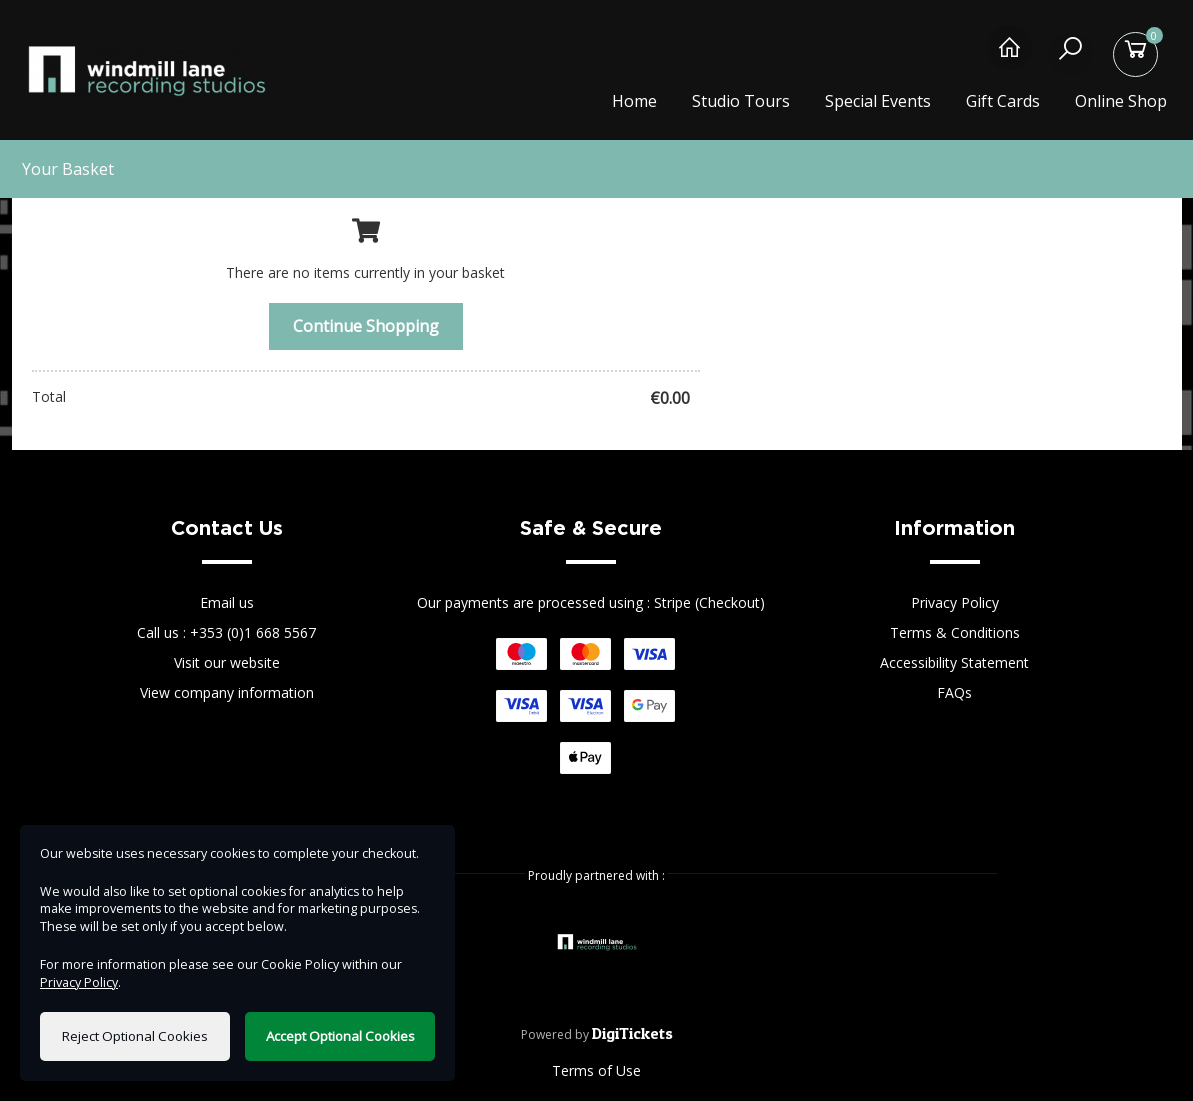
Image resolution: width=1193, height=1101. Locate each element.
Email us (227, 602)
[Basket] (1139, 57)
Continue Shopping (366, 326)
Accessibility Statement (954, 662)
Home (634, 101)
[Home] (1009, 57)
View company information (227, 692)
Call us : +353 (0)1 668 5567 (226, 632)
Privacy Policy (955, 602)
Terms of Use (596, 1070)
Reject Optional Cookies (135, 1036)
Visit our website (227, 662)
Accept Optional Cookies (340, 1036)
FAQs (954, 692)
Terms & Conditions (955, 632)
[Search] (1074, 57)
